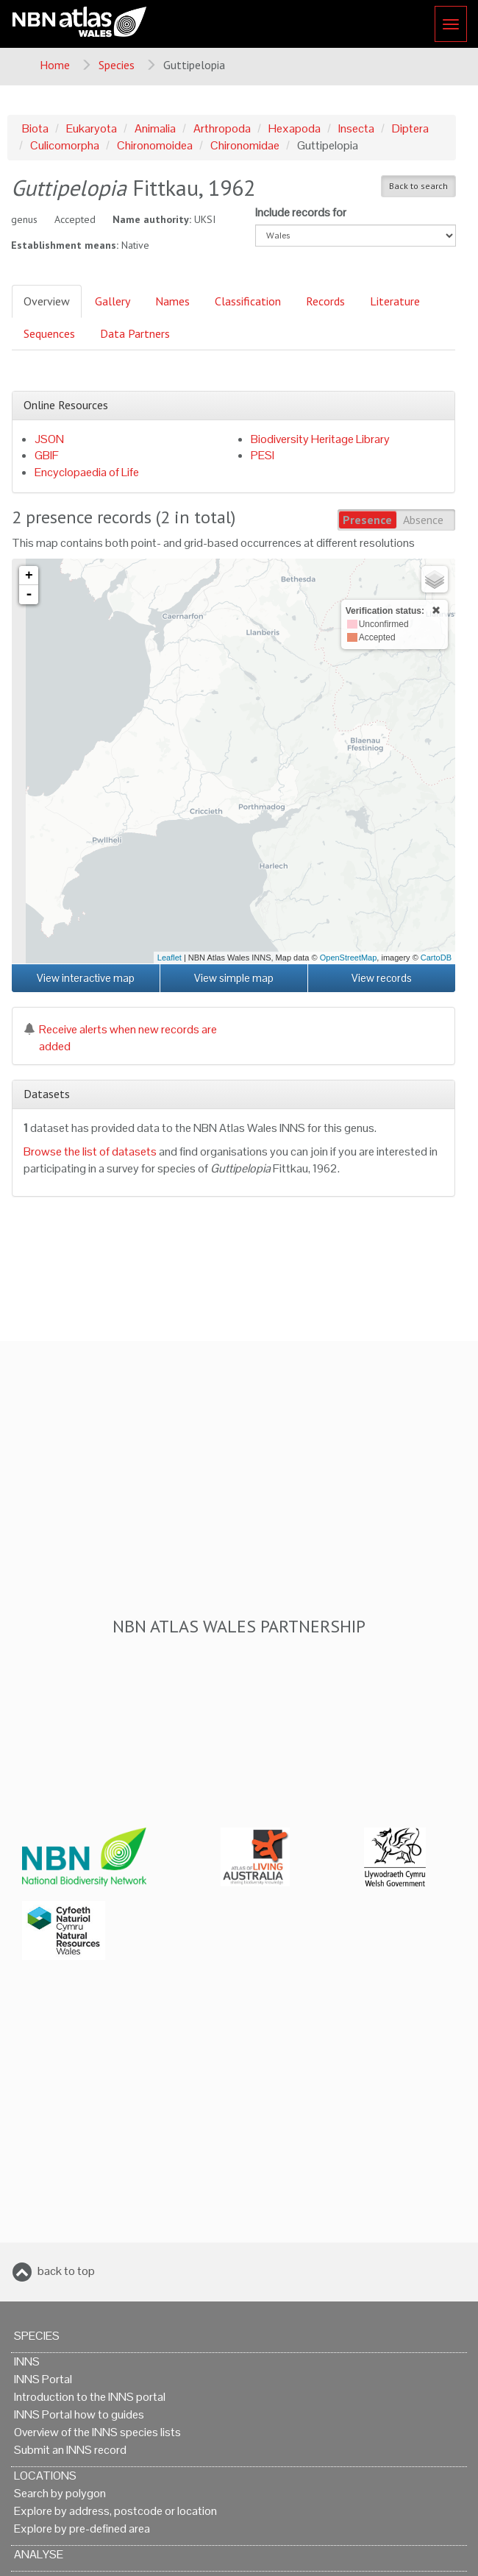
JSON (49, 439)
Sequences (49, 333)
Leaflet (169, 957)
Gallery (112, 301)
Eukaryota (91, 128)
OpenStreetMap (348, 957)
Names (172, 301)
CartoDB (436, 957)
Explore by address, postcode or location (115, 2511)
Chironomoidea (155, 145)
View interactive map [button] (86, 978)
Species (117, 64)
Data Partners (135, 333)
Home (55, 64)
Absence (423, 519)
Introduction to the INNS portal (89, 2397)
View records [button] (382, 978)
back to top (66, 2271)
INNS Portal (43, 2379)
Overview (47, 301)
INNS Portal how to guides (79, 2414)
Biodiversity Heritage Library (320, 439)
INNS (27, 2361)
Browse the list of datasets (90, 1151)
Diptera (410, 128)
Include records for (300, 212)
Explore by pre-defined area (82, 2528)
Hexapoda (294, 128)
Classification (248, 301)
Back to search (418, 185)
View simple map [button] (234, 978)
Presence (367, 519)
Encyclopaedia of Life (87, 472)
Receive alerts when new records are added (120, 1038)
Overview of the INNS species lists (97, 2432)
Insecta (356, 128)
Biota (35, 128)
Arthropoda (222, 128)
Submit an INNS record (70, 2450)
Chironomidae (244, 145)
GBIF (47, 455)
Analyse (38, 2554)
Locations (45, 2475)
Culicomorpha (64, 145)
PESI (262, 455)
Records (325, 301)
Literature (395, 301)
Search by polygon (60, 2493)
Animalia (155, 128)
